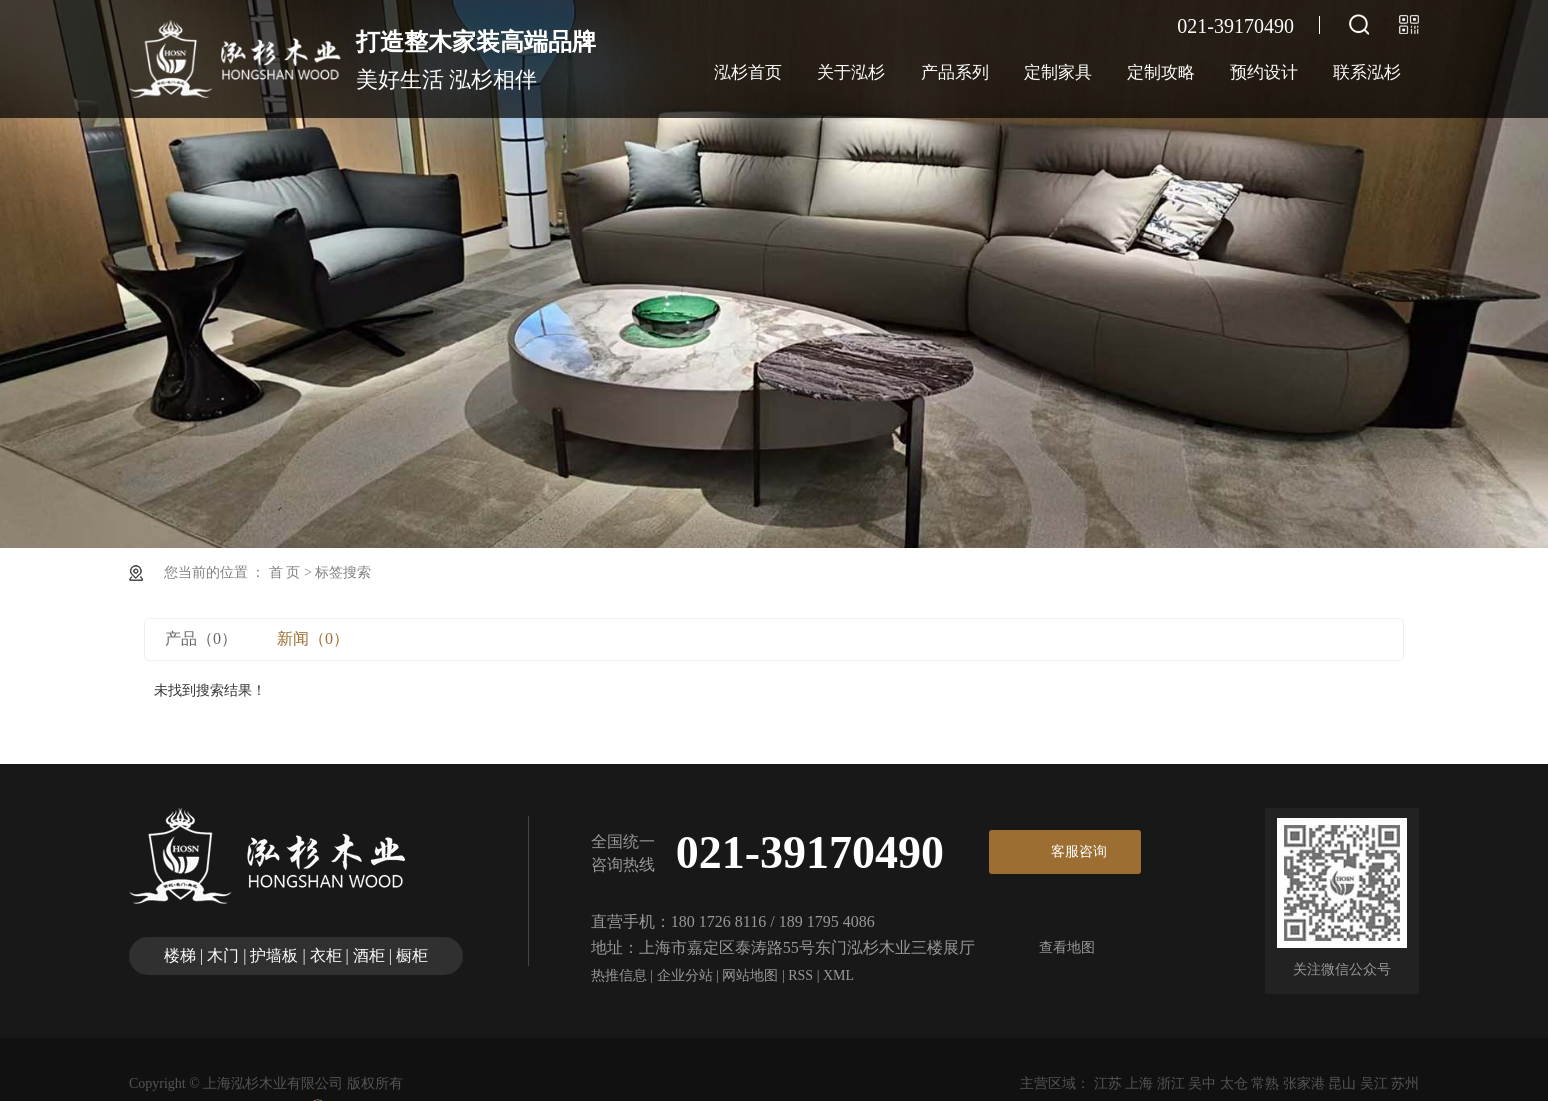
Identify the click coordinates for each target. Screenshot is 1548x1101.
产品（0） (201, 638)
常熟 (1265, 1083)
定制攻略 (1161, 72)
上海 (1139, 1083)
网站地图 (750, 975)
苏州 (1405, 1083)
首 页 (285, 572)
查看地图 (1067, 947)
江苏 (1108, 1083)
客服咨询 (1079, 851)
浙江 (1171, 1083)
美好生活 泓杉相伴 (476, 57)
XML (838, 975)
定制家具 (1058, 72)
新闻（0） (313, 638)
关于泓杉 (851, 72)
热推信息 (619, 975)
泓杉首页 (748, 72)
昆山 (1342, 1083)
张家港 (1304, 1083)
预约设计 (1264, 72)
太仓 (1234, 1083)
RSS (800, 975)
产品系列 (955, 72)
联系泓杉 (1367, 72)
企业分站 (685, 975)
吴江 (1374, 1083)
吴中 (1202, 1083)
